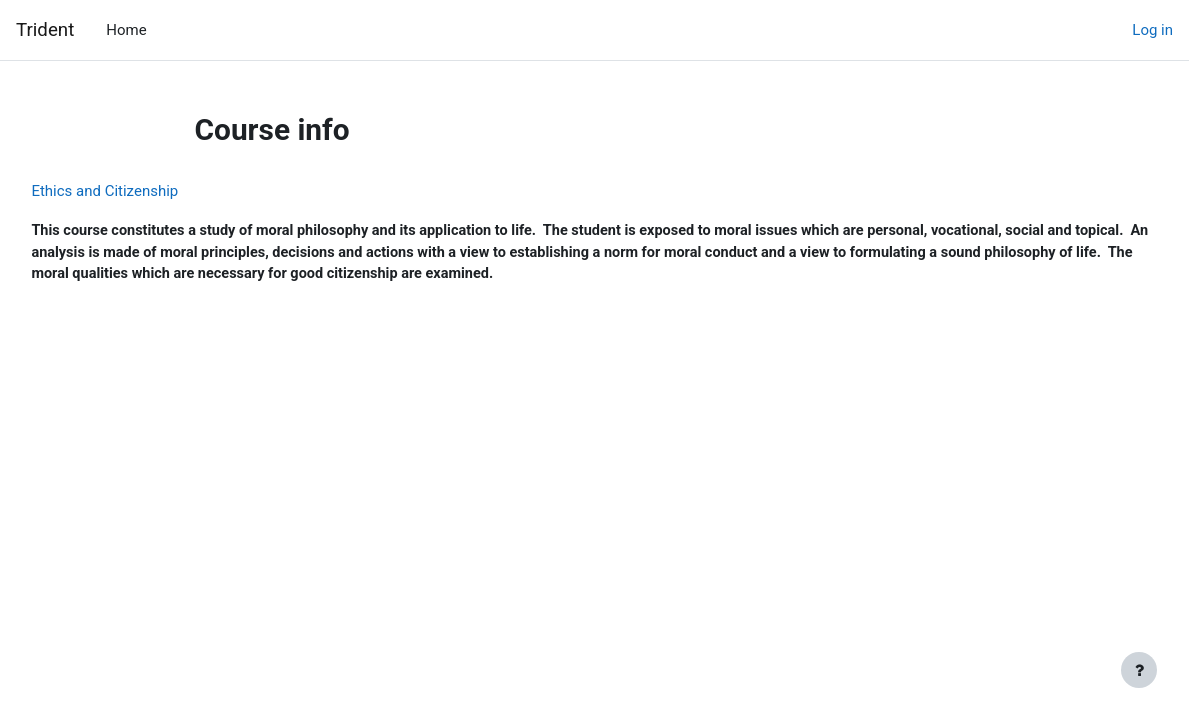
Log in (1152, 30)
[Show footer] (1139, 670)
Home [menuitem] (126, 30)
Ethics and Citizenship (149, 191)
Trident (45, 30)
